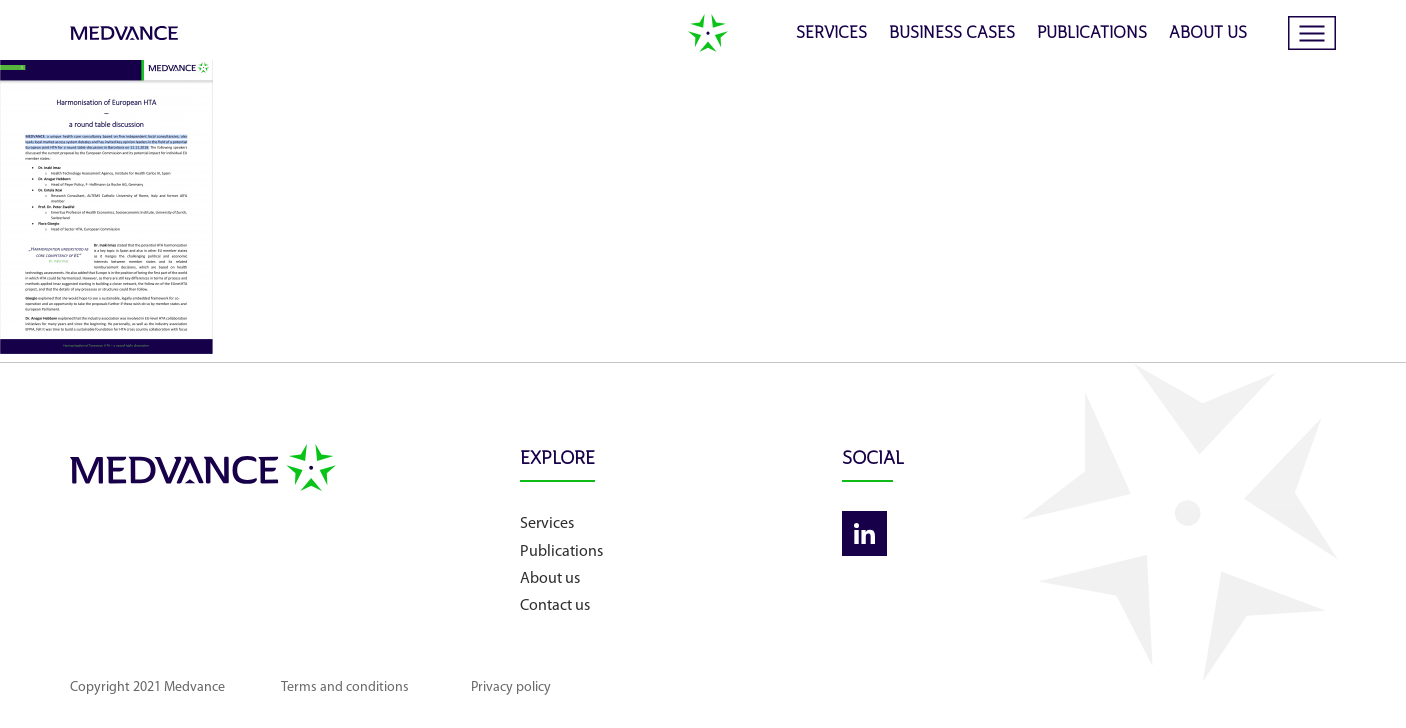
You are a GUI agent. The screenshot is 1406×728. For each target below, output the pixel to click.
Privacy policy (511, 687)
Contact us (555, 606)
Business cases (952, 34)
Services (831, 34)
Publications (1092, 34)
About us (1208, 34)
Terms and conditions (345, 687)
